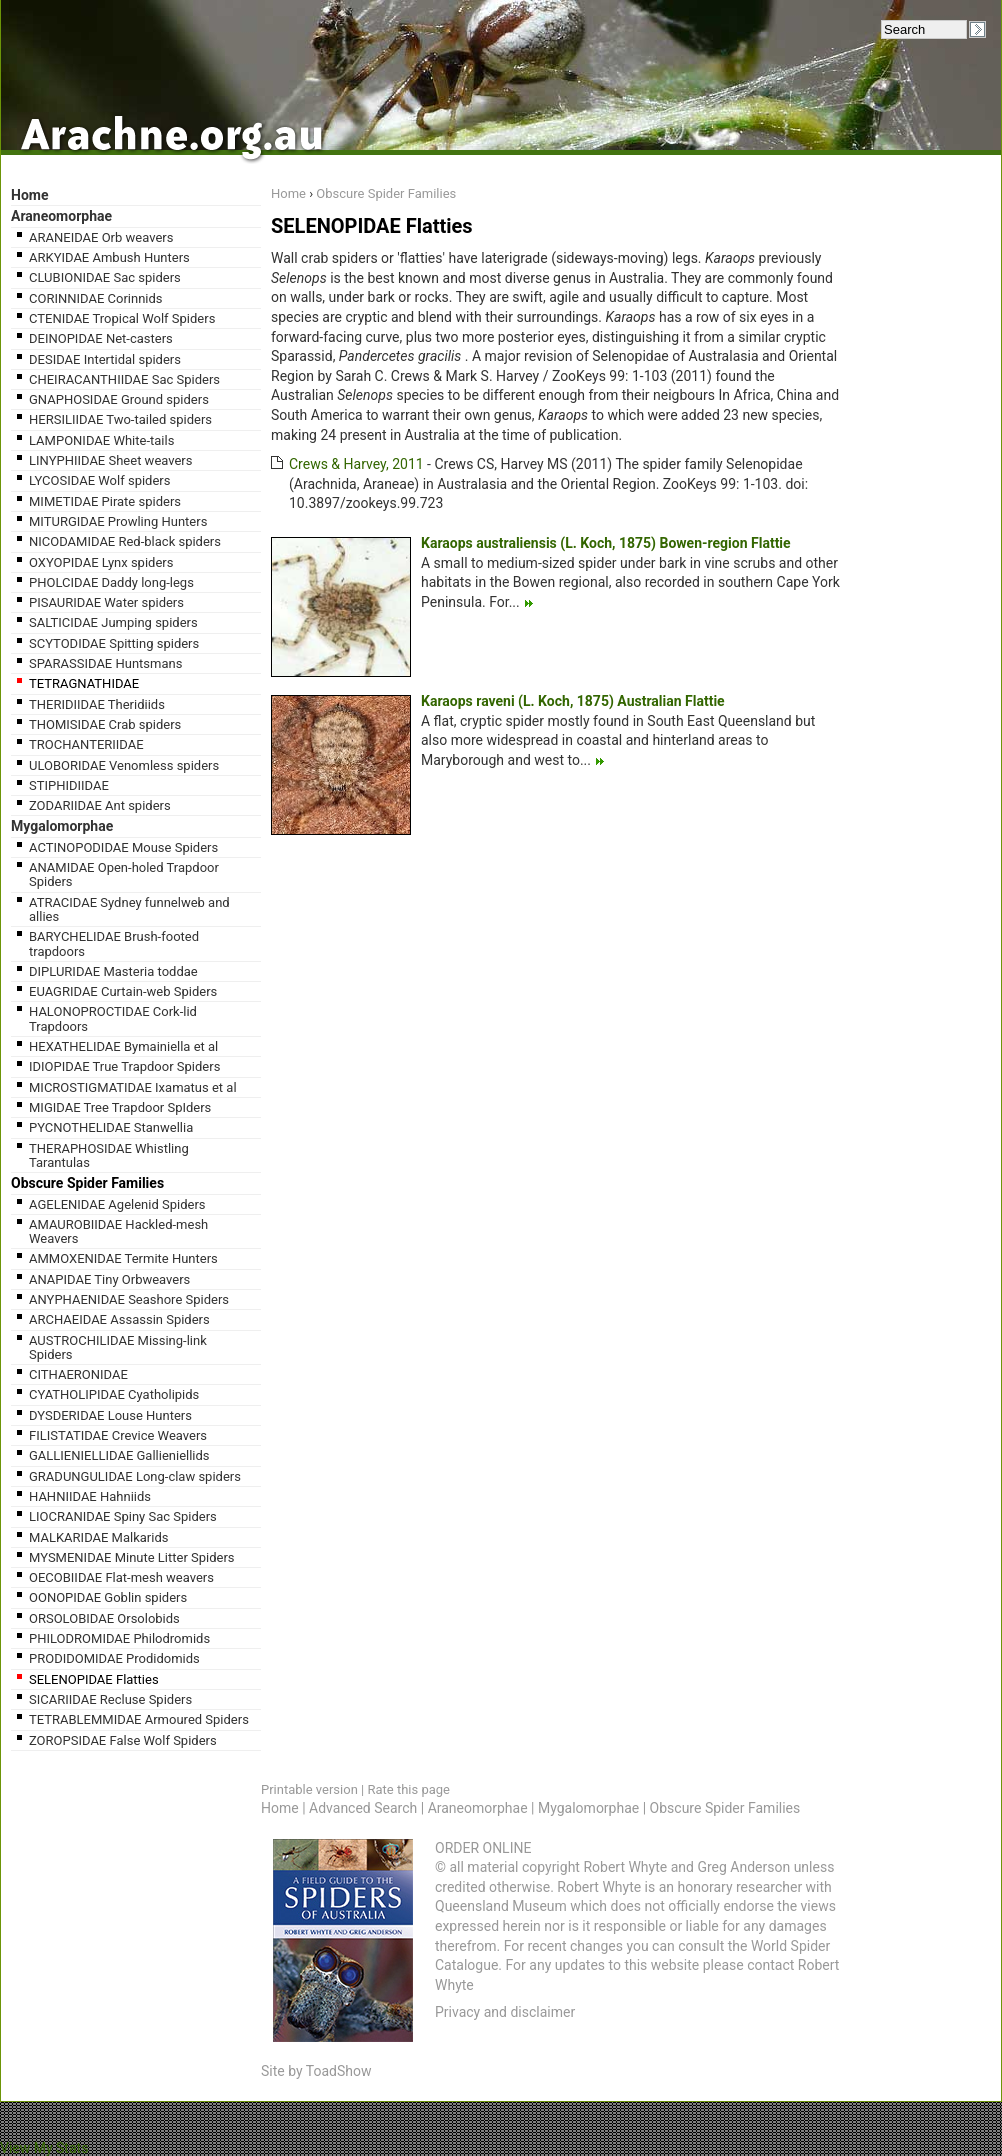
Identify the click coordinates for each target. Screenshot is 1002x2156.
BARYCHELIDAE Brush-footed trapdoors (114, 943)
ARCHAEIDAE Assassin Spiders (119, 1319)
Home (29, 195)
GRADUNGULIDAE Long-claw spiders (135, 1476)
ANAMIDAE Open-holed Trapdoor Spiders (124, 874)
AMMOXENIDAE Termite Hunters (123, 1258)
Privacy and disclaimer (505, 2012)
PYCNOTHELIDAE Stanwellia (111, 1127)
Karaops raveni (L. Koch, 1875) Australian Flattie (573, 701)
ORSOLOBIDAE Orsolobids (104, 1618)
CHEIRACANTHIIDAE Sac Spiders (124, 379)
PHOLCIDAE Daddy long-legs (111, 582)
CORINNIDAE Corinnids (96, 298)
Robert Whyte (625, 1867)
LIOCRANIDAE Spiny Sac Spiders (123, 1516)
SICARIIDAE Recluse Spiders (110, 1699)
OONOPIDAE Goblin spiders (108, 1597)
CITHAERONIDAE (78, 1374)
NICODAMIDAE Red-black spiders (125, 541)
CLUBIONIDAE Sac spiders (105, 277)
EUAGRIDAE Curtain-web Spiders (123, 991)
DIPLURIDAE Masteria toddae (113, 971)
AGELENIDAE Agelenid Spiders (117, 1204)
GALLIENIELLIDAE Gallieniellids (119, 1455)
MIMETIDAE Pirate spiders (105, 501)
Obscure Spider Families (87, 1183)
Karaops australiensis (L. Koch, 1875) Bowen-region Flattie (606, 543)
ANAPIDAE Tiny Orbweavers (109, 1279)
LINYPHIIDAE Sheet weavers (110, 460)
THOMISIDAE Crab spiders (105, 724)
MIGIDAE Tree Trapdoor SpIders (120, 1107)
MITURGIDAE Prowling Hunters (118, 521)
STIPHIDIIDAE (69, 785)
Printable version (309, 1789)
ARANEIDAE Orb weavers (101, 237)
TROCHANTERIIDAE (86, 744)
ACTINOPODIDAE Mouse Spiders (123, 847)
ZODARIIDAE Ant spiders (100, 805)
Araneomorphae (61, 216)
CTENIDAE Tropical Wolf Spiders (122, 318)
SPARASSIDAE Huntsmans (105, 663)
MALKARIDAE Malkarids (98, 1537)
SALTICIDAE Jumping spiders (113, 622)
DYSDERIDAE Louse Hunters (110, 1415)
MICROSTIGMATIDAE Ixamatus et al (133, 1087)
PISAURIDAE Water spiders (106, 602)
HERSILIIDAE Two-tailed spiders (120, 419)
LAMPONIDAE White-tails (101, 440)
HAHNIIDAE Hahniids (90, 1496)
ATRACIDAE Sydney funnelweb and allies (129, 909)
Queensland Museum (501, 1906)
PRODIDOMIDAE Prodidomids (114, 1658)
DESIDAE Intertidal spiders (105, 359)
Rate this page (408, 1789)
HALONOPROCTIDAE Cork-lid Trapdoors (113, 1018)
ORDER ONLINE (483, 1848)
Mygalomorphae (62, 826)
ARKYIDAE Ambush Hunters (109, 257)
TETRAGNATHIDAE (84, 683)
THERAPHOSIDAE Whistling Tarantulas (109, 1155)
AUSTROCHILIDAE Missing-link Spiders (118, 1347)
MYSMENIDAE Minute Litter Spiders (132, 1557)
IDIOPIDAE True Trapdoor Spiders (124, 1066)
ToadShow (339, 2071)
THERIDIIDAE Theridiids (97, 704)
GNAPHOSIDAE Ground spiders (119, 399)
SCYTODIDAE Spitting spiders (114, 643)
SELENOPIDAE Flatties (94, 1679)
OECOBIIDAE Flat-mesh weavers (121, 1577)
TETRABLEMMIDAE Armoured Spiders (139, 1719)
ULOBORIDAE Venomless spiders (124, 765)
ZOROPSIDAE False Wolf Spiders (123, 1740)
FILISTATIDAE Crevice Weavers (118, 1435)
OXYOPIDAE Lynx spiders (101, 562)
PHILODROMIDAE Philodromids (119, 1638)
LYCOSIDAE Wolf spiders (99, 480)
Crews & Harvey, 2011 (356, 464)
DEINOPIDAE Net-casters (101, 338)
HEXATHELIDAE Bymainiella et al (123, 1046)
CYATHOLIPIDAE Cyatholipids (114, 1394)
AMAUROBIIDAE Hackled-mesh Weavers (118, 1231)
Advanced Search (363, 1808)
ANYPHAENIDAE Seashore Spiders (129, 1299)
